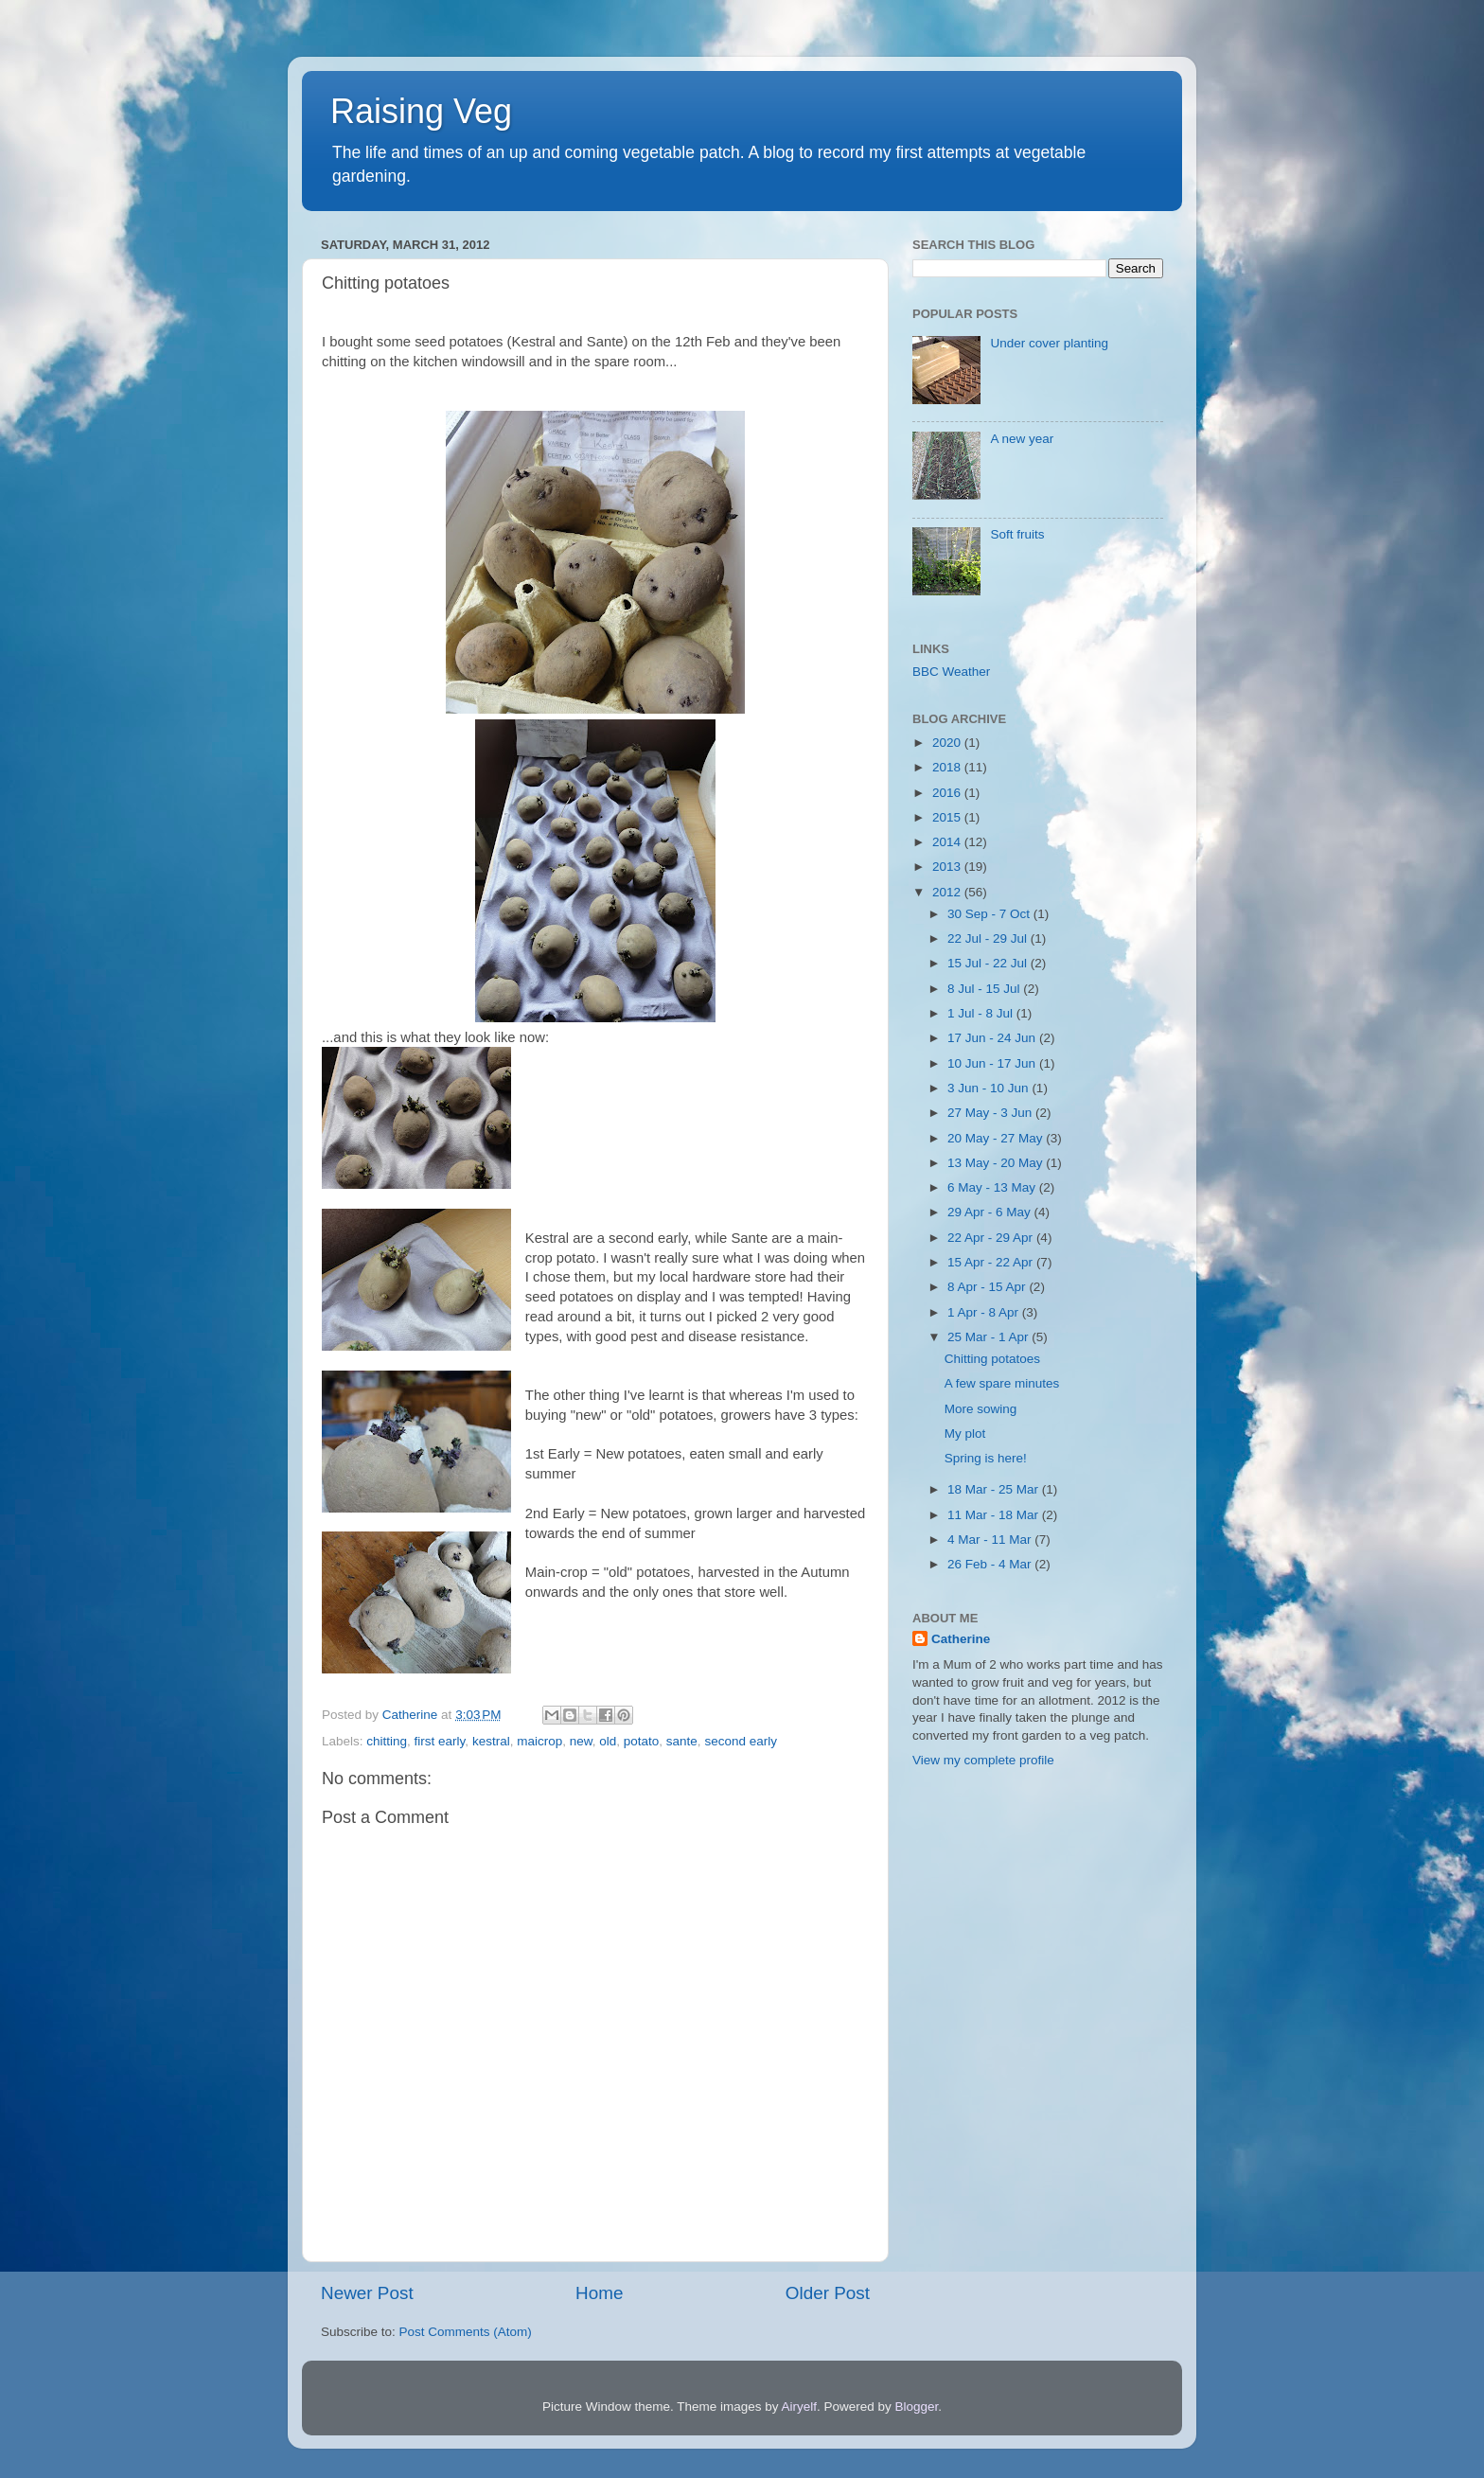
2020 (948, 742)
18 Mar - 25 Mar (994, 1489)
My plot (965, 1433)
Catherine (960, 1639)
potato (642, 1741)
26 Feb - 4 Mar (990, 1564)
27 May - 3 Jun (991, 1113)
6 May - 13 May (993, 1187)
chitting (386, 1741)
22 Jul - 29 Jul (989, 938)
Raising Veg (421, 111)
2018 (948, 767)
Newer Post (367, 2293)
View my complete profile (983, 1760)
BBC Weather (951, 671)
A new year (1021, 439)
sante (682, 1741)
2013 (948, 866)
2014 (948, 842)
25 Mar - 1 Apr (989, 1337)
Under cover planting (1049, 343)
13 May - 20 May (996, 1163)
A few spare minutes (1002, 1383)
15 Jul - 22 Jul (989, 963)
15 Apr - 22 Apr (991, 1262)
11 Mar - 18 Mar (994, 1515)
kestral (491, 1741)
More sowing (981, 1409)
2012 (948, 892)
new (581, 1741)
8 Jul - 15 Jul (985, 989)
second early (740, 1741)
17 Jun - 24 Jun (993, 1038)
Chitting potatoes (992, 1359)
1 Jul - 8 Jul (981, 1013)
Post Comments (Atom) (465, 2332)
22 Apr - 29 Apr (991, 1237)
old (607, 1741)
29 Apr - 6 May (990, 1212)
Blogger (917, 2406)
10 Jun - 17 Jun (993, 1063)
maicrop (539, 1741)
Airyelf (800, 2406)
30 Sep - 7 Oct (990, 914)
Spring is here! (986, 1458)
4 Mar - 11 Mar (990, 1539)
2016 (948, 793)
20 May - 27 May (996, 1138)
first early (440, 1741)
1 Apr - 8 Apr (984, 1312)
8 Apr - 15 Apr (988, 1287)
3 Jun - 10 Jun (989, 1088)
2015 (948, 817)
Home (599, 2293)
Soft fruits (1017, 534)
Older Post (828, 2293)
